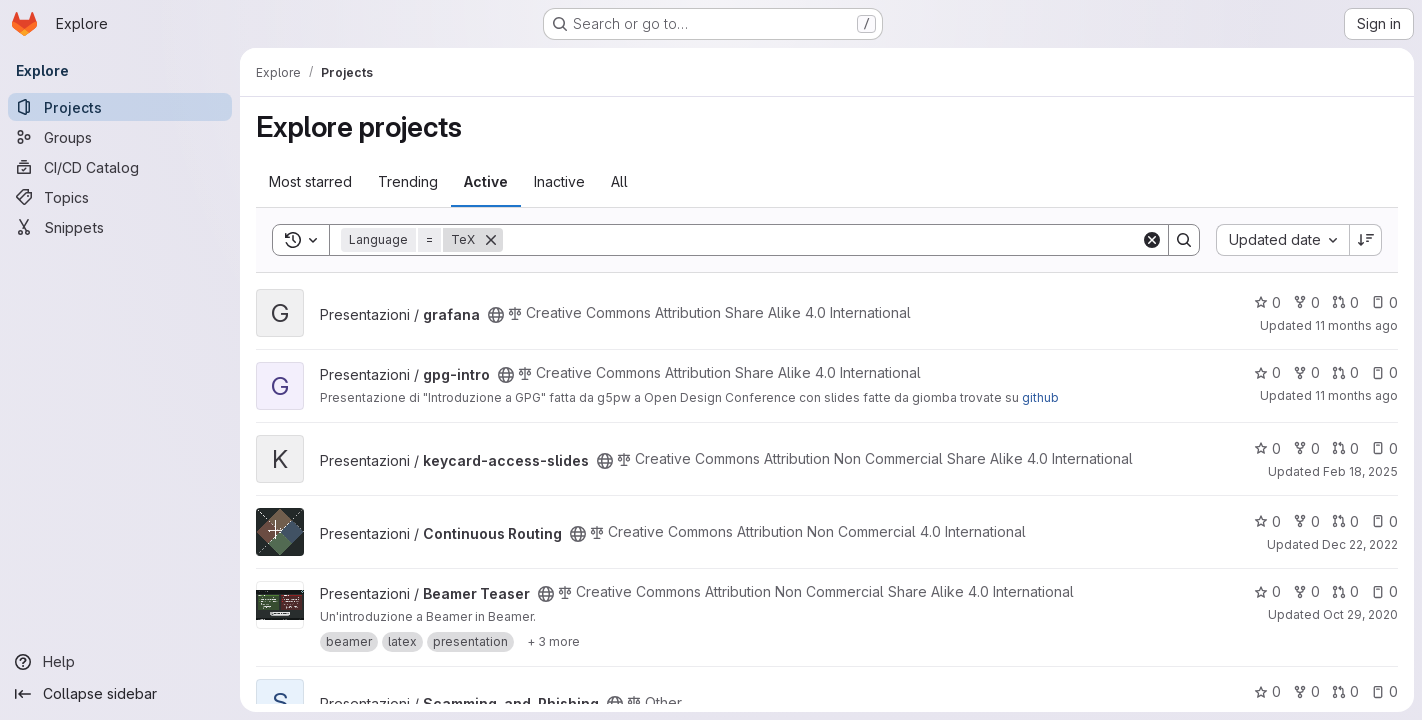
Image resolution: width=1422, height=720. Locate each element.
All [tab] (619, 181)
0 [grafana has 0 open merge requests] (1345, 302)
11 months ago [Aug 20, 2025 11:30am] (1356, 325)
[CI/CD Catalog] (120, 167)
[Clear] (1152, 240)
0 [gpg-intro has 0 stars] (1267, 372)
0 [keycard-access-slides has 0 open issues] (1384, 448)
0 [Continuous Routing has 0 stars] (1267, 521)
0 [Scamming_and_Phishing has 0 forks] (1306, 691)
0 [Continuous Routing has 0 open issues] (1384, 521)
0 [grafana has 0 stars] (1267, 302)
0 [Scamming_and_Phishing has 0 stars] (1267, 691)
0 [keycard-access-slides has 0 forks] (1306, 448)
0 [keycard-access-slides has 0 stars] (1267, 448)
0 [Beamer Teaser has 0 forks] (1306, 591)
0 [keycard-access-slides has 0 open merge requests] (1345, 448)
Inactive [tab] (559, 181)
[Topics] (120, 197)
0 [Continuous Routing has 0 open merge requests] (1345, 521)
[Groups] (120, 137)
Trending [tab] (408, 181)
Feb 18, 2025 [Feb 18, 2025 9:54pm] (1360, 471)
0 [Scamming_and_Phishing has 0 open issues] (1384, 691)
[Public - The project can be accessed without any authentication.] (496, 315)
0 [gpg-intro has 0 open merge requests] (1345, 372)
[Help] (120, 662)
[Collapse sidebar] (120, 694)
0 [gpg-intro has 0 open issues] (1384, 372)
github (1040, 397)
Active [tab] (486, 181)
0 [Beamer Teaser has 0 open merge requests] (1345, 591)
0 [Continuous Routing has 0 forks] (1306, 521)
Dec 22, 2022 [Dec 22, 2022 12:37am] (1360, 544)
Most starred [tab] (310, 181)
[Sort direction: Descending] (1366, 240)
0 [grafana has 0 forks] (1306, 302)
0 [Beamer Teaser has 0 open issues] (1384, 591)
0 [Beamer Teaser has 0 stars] (1267, 591)
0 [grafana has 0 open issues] (1384, 302)
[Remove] (491, 240)
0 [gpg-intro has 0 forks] (1306, 372)
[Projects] (120, 107)
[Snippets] (120, 227)
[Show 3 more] (553, 642)
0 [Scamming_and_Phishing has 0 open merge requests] (1345, 691)
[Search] (822, 240)
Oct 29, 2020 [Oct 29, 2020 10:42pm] (1360, 614)
